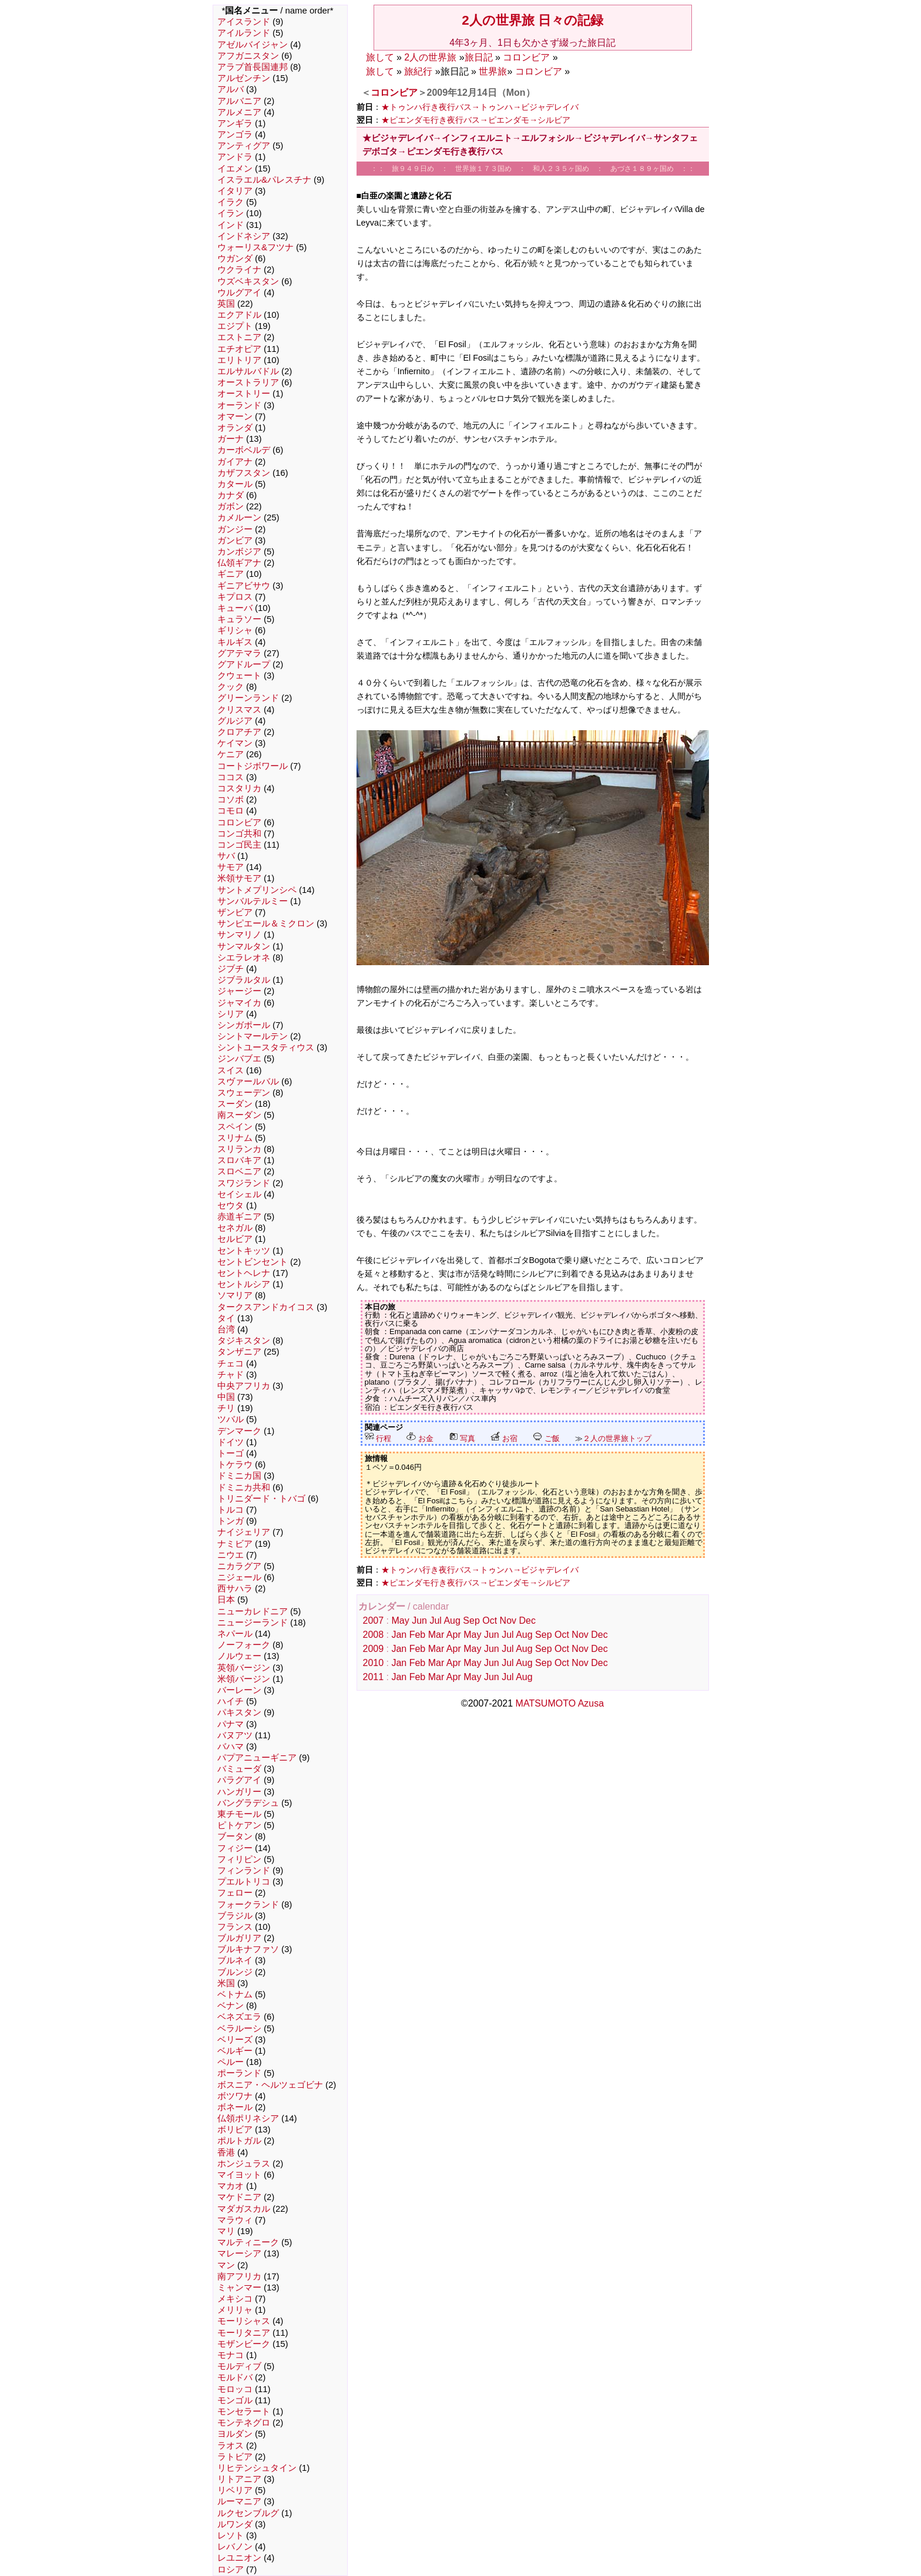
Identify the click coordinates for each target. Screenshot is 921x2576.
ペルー (230, 2062)
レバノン (235, 2546)
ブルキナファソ (248, 1949)
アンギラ (235, 123)
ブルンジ (235, 1972)
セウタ (230, 1205)
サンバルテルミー (252, 901)
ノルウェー (239, 1656)
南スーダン (239, 1115)
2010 (373, 1663)
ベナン (230, 2005)
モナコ (230, 2355)
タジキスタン (243, 1340)
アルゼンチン (243, 78)
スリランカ (239, 1149)
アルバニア (239, 101)
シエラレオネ (243, 957)
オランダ (235, 427)
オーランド (239, 405)
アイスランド (243, 21)
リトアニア (239, 2479)
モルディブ (239, 2366)
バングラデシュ (248, 1803)
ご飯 (546, 1438)
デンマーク (239, 1431)
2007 (373, 1620)
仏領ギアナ (239, 562)
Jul (435, 1620)
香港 (226, 2152)
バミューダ (239, 1769)
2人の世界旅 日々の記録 (532, 20)
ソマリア (235, 1295)
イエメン (235, 168)
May (400, 1620)
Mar (436, 1635)
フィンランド (243, 1870)
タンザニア (239, 1351)
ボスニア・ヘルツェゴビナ (270, 2085)
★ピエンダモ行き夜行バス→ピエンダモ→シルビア (476, 120)
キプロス (235, 597)
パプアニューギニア (257, 1757)
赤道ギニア (239, 1216)
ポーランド (239, 2073)
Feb (417, 1635)
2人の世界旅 (430, 57)
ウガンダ (235, 258)
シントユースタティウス (265, 1047)
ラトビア (235, 2456)
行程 (378, 1438)
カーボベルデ (243, 450)
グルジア (235, 721)
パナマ (230, 1724)
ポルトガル (239, 2140)
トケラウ (235, 1464)
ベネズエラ (239, 2016)
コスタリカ (239, 788)
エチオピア (239, 349)
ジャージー (239, 991)
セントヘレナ (243, 1273)
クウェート (239, 675)
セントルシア (243, 1284)
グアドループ (243, 664)
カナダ (230, 495)
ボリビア (235, 2129)
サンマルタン (243, 946)
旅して (380, 57)
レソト (230, 2535)
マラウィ (235, 2220)
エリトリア (239, 360)
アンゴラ (235, 134)
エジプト (235, 326)
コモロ (230, 810)
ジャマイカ (239, 1002)
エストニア (239, 337)
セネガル (235, 1227)
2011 (373, 1677)
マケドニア (239, 2197)
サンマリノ (239, 934)
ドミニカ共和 (243, 1487)
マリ (226, 2231)
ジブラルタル (243, 980)
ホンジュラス (243, 2163)
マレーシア (239, 2253)
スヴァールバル (248, 1081)
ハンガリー (239, 1791)
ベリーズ (235, 2039)
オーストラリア (248, 382)
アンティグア (243, 145)
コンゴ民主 (239, 844)
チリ (226, 1408)
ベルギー (235, 2051)
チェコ (230, 1363)
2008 (373, 1635)
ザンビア (235, 912)
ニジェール (239, 1577)
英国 (226, 303)
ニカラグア (239, 1566)
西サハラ (235, 1588)
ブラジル (235, 1915)
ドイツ (230, 1442)
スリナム (235, 1138)
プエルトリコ (243, 1881)
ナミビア (235, 1544)
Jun (419, 1620)
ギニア (230, 574)
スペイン (235, 1126)
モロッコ (235, 2389)
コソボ (230, 799)
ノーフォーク (243, 1645)
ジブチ (230, 968)
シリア (230, 1014)
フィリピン (239, 1859)
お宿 (503, 1438)
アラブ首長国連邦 (252, 67)
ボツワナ (235, 2096)
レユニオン (239, 2557)
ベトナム (235, 1994)
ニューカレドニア (252, 1611)
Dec (527, 1620)
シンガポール (243, 1025)
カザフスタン (243, 473)
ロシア (230, 2569)
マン (226, 2265)
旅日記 (479, 57)
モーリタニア (243, 2332)
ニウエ (230, 1555)
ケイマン (235, 743)
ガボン (230, 506)
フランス (235, 1927)
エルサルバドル (248, 371)
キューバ (235, 608)
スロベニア (239, 1171)
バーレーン (239, 1690)
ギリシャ (235, 630)
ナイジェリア (243, 1532)
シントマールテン (252, 1036)
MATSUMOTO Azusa (560, 1703)
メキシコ (235, 2298)
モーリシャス (243, 2321)
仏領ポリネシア (248, 2118)
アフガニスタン (248, 56)
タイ (226, 1318)
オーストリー (243, 393)
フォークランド (248, 1904)
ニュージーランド (252, 1622)
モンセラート (243, 2411)
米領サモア (239, 878)
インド (230, 225)
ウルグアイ (239, 292)
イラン (230, 213)
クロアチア (239, 732)
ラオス (230, 2445)
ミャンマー (239, 2287)
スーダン (235, 1104)
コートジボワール (252, 766)
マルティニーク (248, 2242)
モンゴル (235, 2400)
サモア (230, 867)
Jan (398, 1635)
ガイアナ (235, 461)
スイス (230, 1070)
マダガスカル (243, 2209)
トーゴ (230, 1453)
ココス (230, 777)
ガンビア (235, 540)
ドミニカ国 (239, 1475)
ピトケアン (239, 1825)
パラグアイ (239, 1780)
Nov (508, 1620)
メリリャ (235, 2310)
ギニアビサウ (243, 585)
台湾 (226, 1329)
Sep (471, 1620)
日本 (226, 1599)
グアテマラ (239, 653)
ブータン (235, 1836)
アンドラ (235, 157)
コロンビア (239, 822)
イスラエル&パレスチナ (264, 179)
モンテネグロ (243, 2422)
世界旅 (493, 71)
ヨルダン (235, 2434)
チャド (230, 1374)
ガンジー (235, 529)
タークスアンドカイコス (265, 1307)
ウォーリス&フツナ (255, 247)
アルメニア (239, 112)
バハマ (230, 1746)
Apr (453, 1635)
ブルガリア (239, 1938)
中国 (226, 1397)
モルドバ (235, 2377)
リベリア (235, 2490)
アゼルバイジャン (252, 44)
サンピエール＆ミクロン (265, 923)
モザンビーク (243, 2344)
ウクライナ (239, 269)
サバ (226, 856)
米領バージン (243, 1679)
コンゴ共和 (239, 833)
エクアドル (239, 315)
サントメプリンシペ (257, 890)
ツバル (230, 1419)
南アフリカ (239, 2276)
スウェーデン (243, 1092)
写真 (462, 1438)
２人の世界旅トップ (617, 1438)
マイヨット (239, 2174)
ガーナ (230, 439)
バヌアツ (235, 1735)
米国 (226, 1983)
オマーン (235, 416)
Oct (489, 1620)
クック (230, 686)
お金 (419, 1438)
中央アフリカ (243, 1386)
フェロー (235, 1892)
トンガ (230, 1521)
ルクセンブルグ (248, 2513)
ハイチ (230, 1701)
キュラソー (239, 619)
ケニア (230, 754)
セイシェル (239, 1194)
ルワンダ (235, 2524)
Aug (451, 1620)
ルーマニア (239, 2501)
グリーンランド (248, 698)
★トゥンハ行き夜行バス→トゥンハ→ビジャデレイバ (480, 107)
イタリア (235, 191)
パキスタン (239, 1712)
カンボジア (239, 551)
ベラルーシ (239, 2028)
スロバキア (239, 1160)
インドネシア (243, 236)
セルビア (235, 1239)
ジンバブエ (239, 1058)
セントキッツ (243, 1250)
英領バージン (243, 1667)
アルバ (230, 89)
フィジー (235, 1848)
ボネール (235, 2107)
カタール (235, 484)
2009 (373, 1649)
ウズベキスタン (248, 281)
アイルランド (243, 33)
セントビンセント (252, 1262)
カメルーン (239, 517)
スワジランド (243, 1183)
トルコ (230, 1509)
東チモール (239, 1814)
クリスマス (239, 709)
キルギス (235, 642)
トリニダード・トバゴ (261, 1498)
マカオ (230, 2186)
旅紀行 (418, 71)
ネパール (235, 1633)
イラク (230, 202)
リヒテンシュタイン (257, 2468)
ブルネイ (235, 1960)
